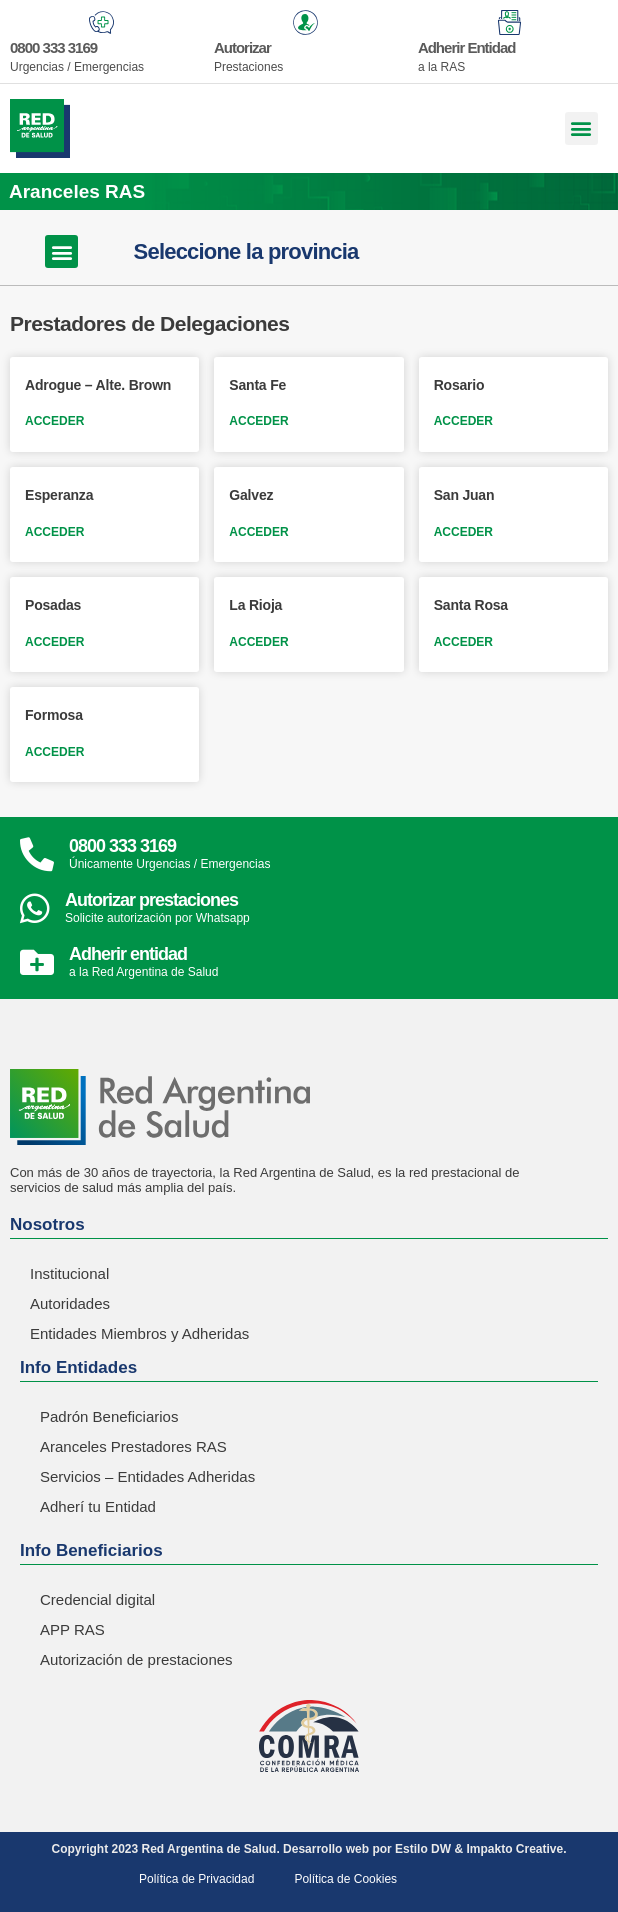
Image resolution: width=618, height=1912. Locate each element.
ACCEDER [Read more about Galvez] (258, 532)
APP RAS (72, 1629)
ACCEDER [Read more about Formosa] (54, 752)
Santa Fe (257, 385)
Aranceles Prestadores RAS (133, 1446)
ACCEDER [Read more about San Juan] (463, 532)
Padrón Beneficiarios (109, 1416)
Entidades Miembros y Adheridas (139, 1333)
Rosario (459, 385)
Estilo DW (423, 1849)
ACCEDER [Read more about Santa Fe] (258, 421)
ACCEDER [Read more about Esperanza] (54, 532)
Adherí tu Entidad (98, 1506)
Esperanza (59, 495)
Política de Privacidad (196, 1879)
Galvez (251, 495)
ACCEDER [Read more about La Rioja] (258, 642)
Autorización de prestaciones (136, 1659)
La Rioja (255, 605)
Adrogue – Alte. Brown (98, 385)
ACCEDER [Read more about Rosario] (463, 421)
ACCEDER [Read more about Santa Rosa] (463, 642)
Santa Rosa (471, 605)
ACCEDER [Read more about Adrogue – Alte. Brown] (54, 421)
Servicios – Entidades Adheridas (147, 1476)
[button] (581, 128)
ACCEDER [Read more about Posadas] (54, 642)
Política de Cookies (345, 1879)
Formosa (54, 715)
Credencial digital (97, 1599)
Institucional (69, 1273)
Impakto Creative (514, 1849)
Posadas (53, 605)
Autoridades (70, 1303)
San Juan (464, 495)
